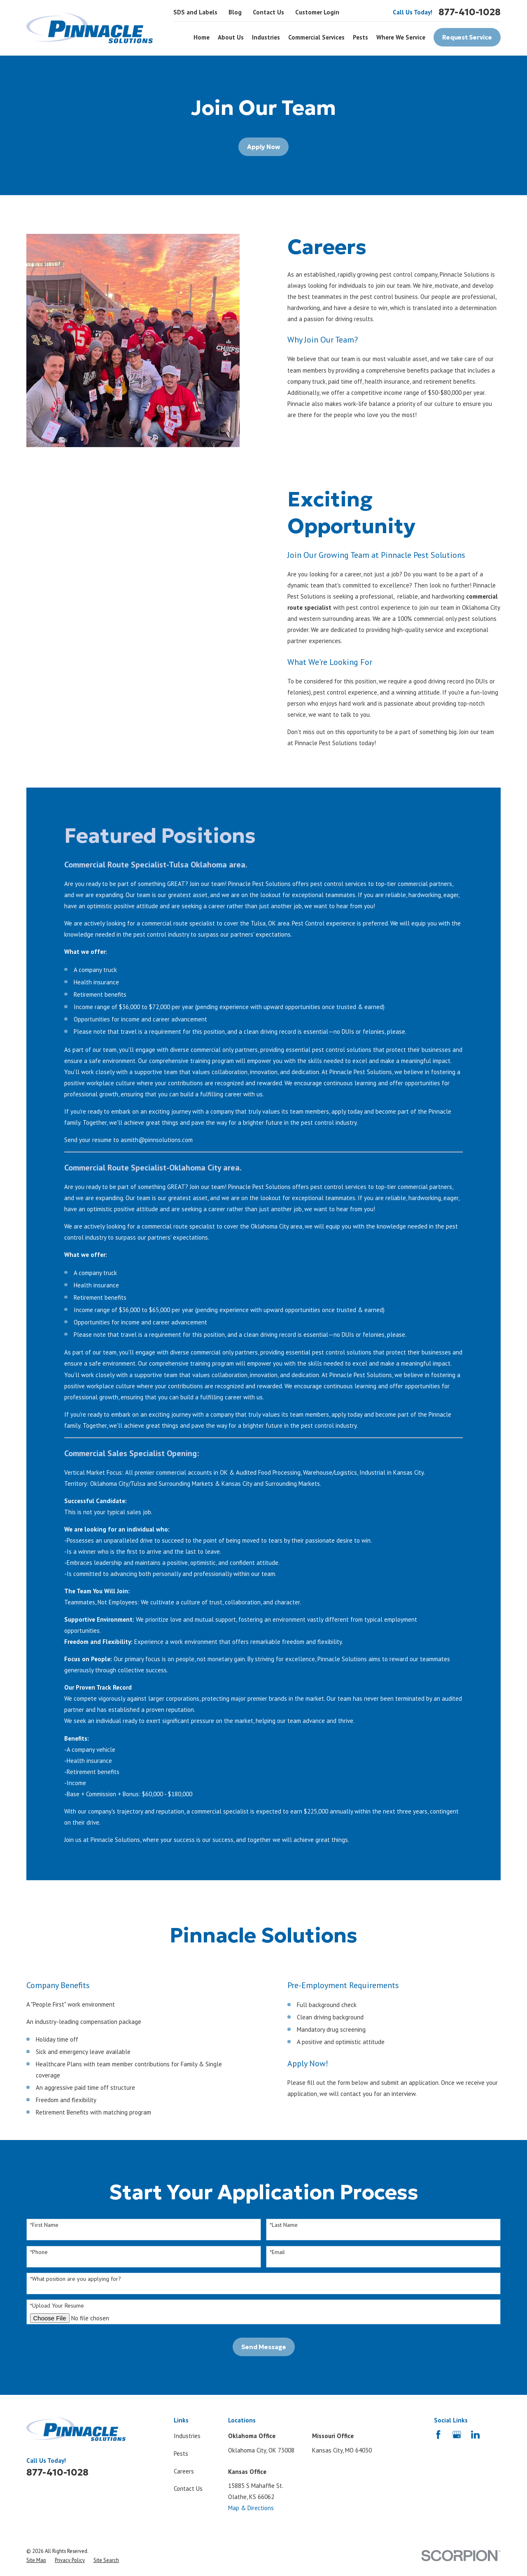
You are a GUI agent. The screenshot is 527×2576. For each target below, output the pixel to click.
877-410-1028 (469, 12)
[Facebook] (438, 2434)
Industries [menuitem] (266, 37)
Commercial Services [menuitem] (316, 37)
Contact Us (268, 12)
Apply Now (263, 147)
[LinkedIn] (475, 2434)
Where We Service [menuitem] (400, 37)
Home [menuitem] (202, 37)
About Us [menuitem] (231, 37)
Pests (181, 2453)
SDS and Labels (195, 12)
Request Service (467, 37)
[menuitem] (36, 2560)
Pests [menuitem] (360, 37)
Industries (187, 2436)
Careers (184, 2471)
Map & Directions (251, 2508)
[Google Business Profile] (456, 2434)
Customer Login (317, 12)
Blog (235, 12)
